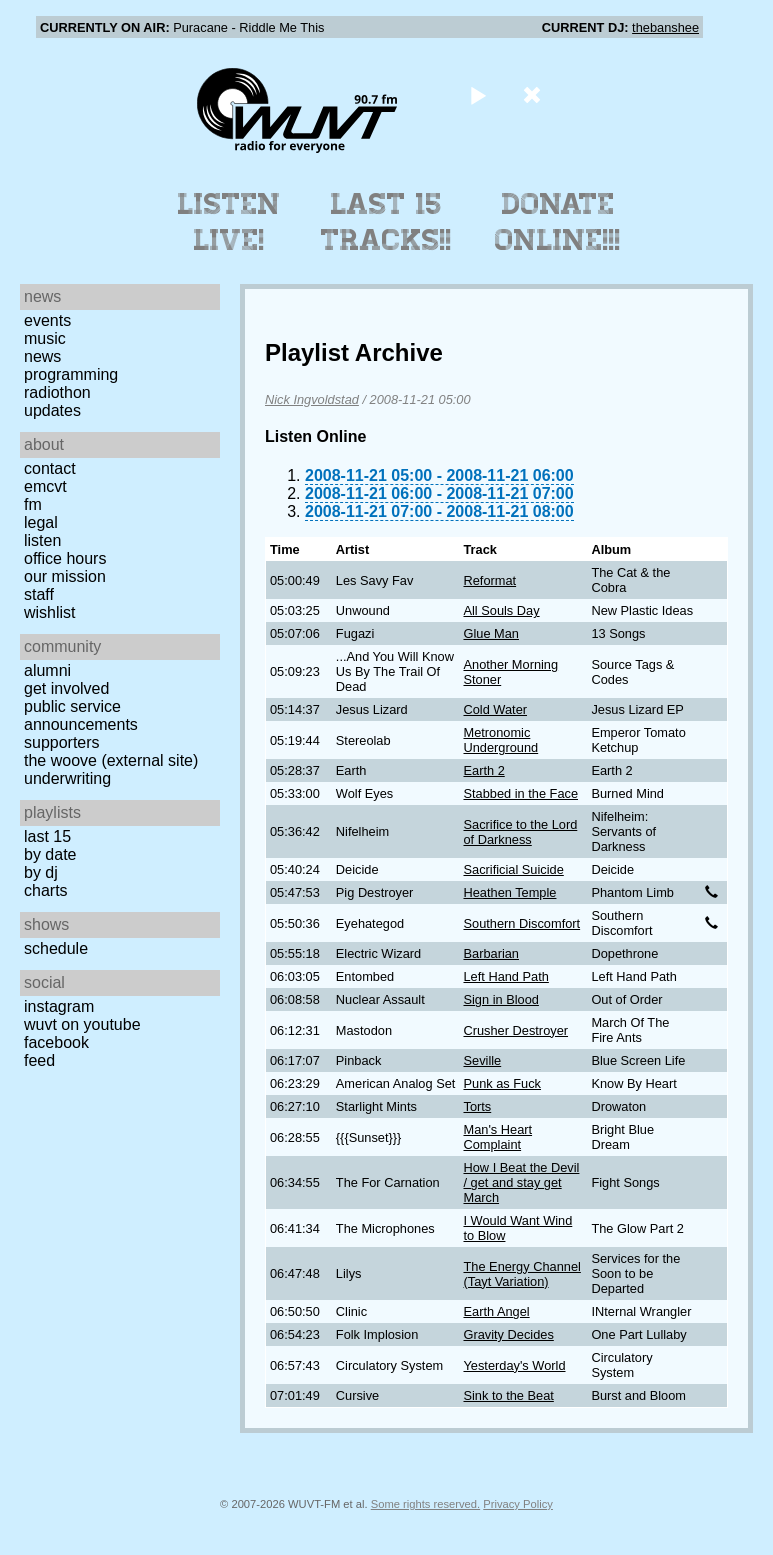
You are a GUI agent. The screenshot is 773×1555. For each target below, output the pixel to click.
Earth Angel (496, 1311)
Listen (42, 540)
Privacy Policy (518, 1504)
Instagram (59, 1006)
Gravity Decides (508, 1334)
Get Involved (66, 688)
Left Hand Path (505, 976)
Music (45, 338)
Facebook (56, 1042)
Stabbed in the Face (520, 793)
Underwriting (67, 778)
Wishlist (50, 612)
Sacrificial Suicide (513, 869)
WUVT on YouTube (82, 1024)
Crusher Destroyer (515, 1030)
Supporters (62, 742)
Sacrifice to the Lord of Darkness (520, 832)
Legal (41, 522)
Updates (52, 410)
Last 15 (47, 836)
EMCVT (45, 486)
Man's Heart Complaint (497, 1137)
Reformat (489, 580)
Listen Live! (229, 222)
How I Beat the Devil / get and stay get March (521, 1182)
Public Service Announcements (81, 715)
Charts (46, 890)
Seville (482, 1060)
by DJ (41, 872)
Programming (71, 374)
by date (50, 854)
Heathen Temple (509, 892)
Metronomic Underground (500, 740)
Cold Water (495, 709)
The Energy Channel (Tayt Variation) (521, 1274)
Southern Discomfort (521, 923)
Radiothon (57, 392)
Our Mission (65, 576)
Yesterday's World (514, 1365)
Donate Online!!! (558, 222)
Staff (39, 594)
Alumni (47, 670)
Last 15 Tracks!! (386, 222)
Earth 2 (483, 770)
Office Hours (65, 558)
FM (33, 504)
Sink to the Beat (508, 1395)
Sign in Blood (500, 999)
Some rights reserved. (425, 1504)
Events (47, 320)
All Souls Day (501, 610)
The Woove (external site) (111, 760)
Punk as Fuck (502, 1083)
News (42, 356)
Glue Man (490, 633)
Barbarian (491, 953)
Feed (39, 1060)
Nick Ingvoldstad (312, 399)
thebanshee (665, 27)
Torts (477, 1106)
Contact (50, 468)
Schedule (56, 948)
